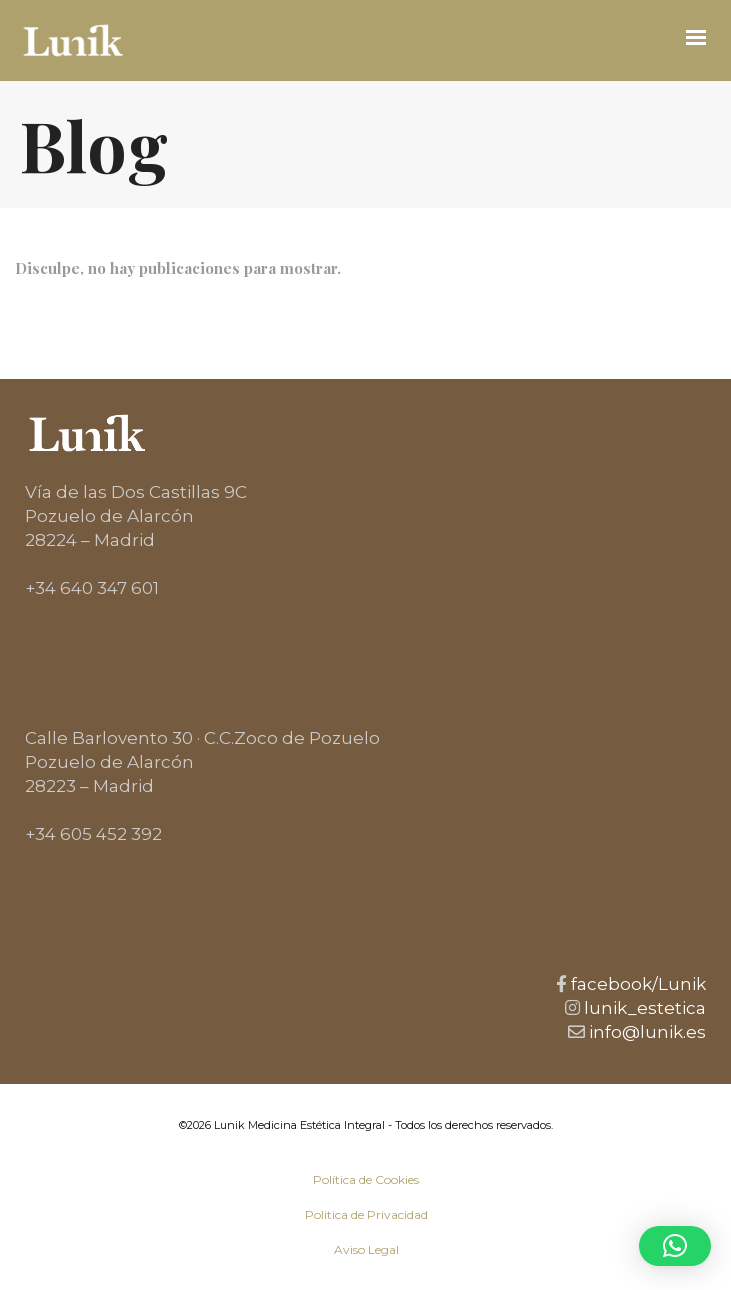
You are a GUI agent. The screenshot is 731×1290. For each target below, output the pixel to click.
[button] (675, 1246)
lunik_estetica (643, 1008)
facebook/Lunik (636, 984)
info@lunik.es (645, 1032)
